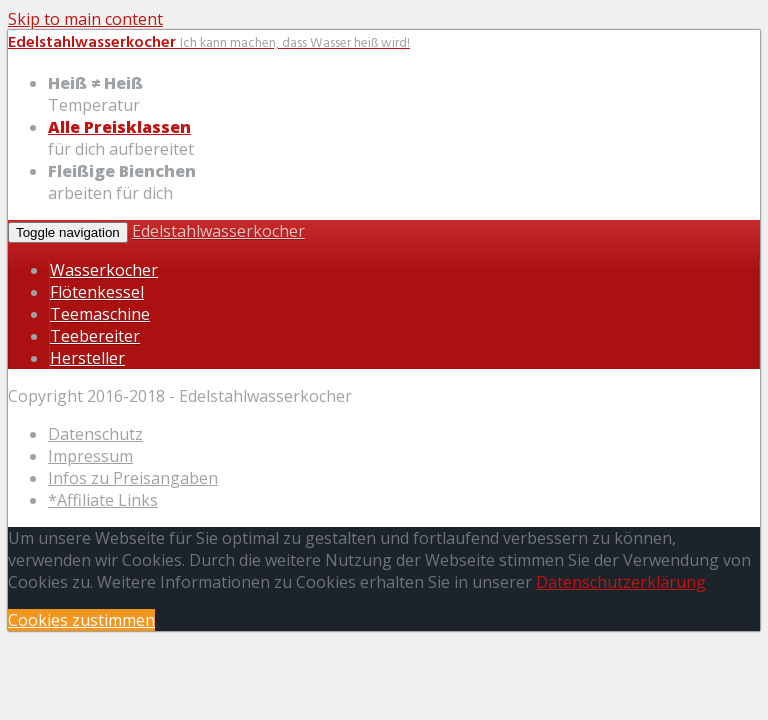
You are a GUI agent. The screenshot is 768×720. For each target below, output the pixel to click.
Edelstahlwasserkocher (218, 231)
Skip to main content (85, 19)
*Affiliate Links (103, 500)
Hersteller (87, 358)
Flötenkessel (97, 292)
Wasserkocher (104, 270)
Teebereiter (95, 336)
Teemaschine (100, 314)
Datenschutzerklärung (621, 582)
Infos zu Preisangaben (133, 478)
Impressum (90, 456)
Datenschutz (95, 434)
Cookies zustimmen (81, 620)
